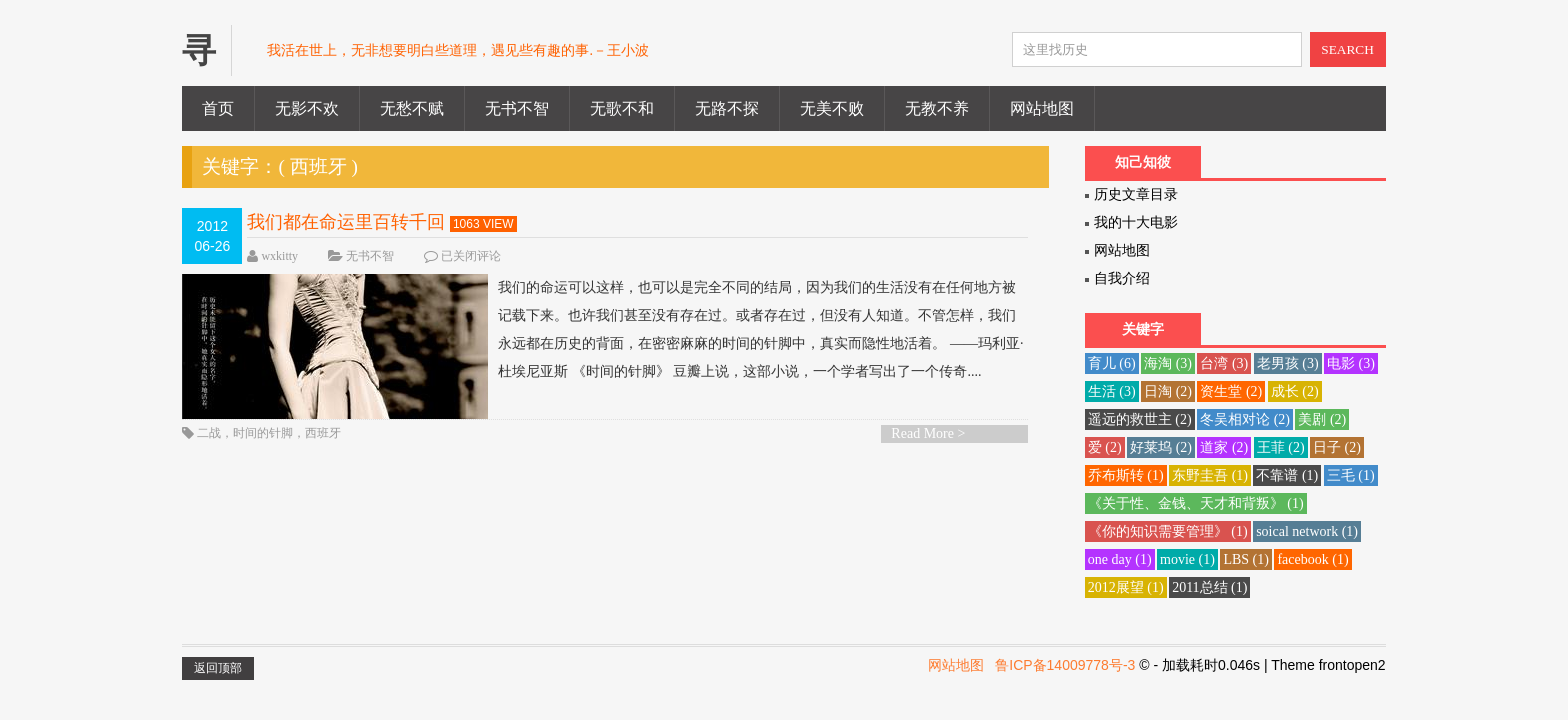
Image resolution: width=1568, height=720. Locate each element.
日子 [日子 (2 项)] (1337, 447)
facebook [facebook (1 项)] (1312, 559)
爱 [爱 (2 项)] (1105, 447)
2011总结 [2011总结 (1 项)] (1209, 587)
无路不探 (727, 108)
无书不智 (517, 108)
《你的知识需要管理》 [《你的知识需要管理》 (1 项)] (1168, 531)
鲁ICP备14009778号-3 (1065, 665)
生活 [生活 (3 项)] (1112, 391)
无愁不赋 (412, 108)
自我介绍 (1122, 278)
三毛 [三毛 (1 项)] (1351, 475)
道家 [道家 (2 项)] (1224, 447)
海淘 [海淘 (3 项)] (1168, 363)
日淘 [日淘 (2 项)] (1168, 391)
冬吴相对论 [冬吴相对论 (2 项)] (1245, 419)
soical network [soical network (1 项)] (1307, 531)
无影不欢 (307, 108)
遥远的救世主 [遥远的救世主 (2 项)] (1140, 419)
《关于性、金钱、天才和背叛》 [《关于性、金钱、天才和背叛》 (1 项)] (1196, 503)
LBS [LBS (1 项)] (1246, 559)
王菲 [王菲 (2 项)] (1281, 447)
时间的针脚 (263, 433)
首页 (218, 108)
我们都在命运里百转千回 (346, 222)
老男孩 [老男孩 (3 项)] (1288, 363)
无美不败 (832, 108)
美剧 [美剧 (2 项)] (1322, 419)
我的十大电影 (1136, 222)
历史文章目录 (1136, 194)
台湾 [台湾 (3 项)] (1224, 363)
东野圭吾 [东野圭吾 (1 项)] (1210, 475)
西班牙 (323, 433)
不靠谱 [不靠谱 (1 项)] (1287, 475)
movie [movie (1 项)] (1187, 559)
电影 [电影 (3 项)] (1351, 363)
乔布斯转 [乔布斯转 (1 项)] (1126, 475)
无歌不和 (622, 108)
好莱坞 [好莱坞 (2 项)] (1161, 447)
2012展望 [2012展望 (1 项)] (1126, 587)
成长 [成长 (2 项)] (1295, 391)
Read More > (928, 433)
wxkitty (279, 256)
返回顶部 (218, 668)
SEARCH (1347, 49)
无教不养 (937, 108)
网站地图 (1042, 108)
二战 (209, 433)
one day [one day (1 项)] (1120, 559)
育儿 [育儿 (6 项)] (1112, 363)
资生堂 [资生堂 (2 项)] (1231, 391)
